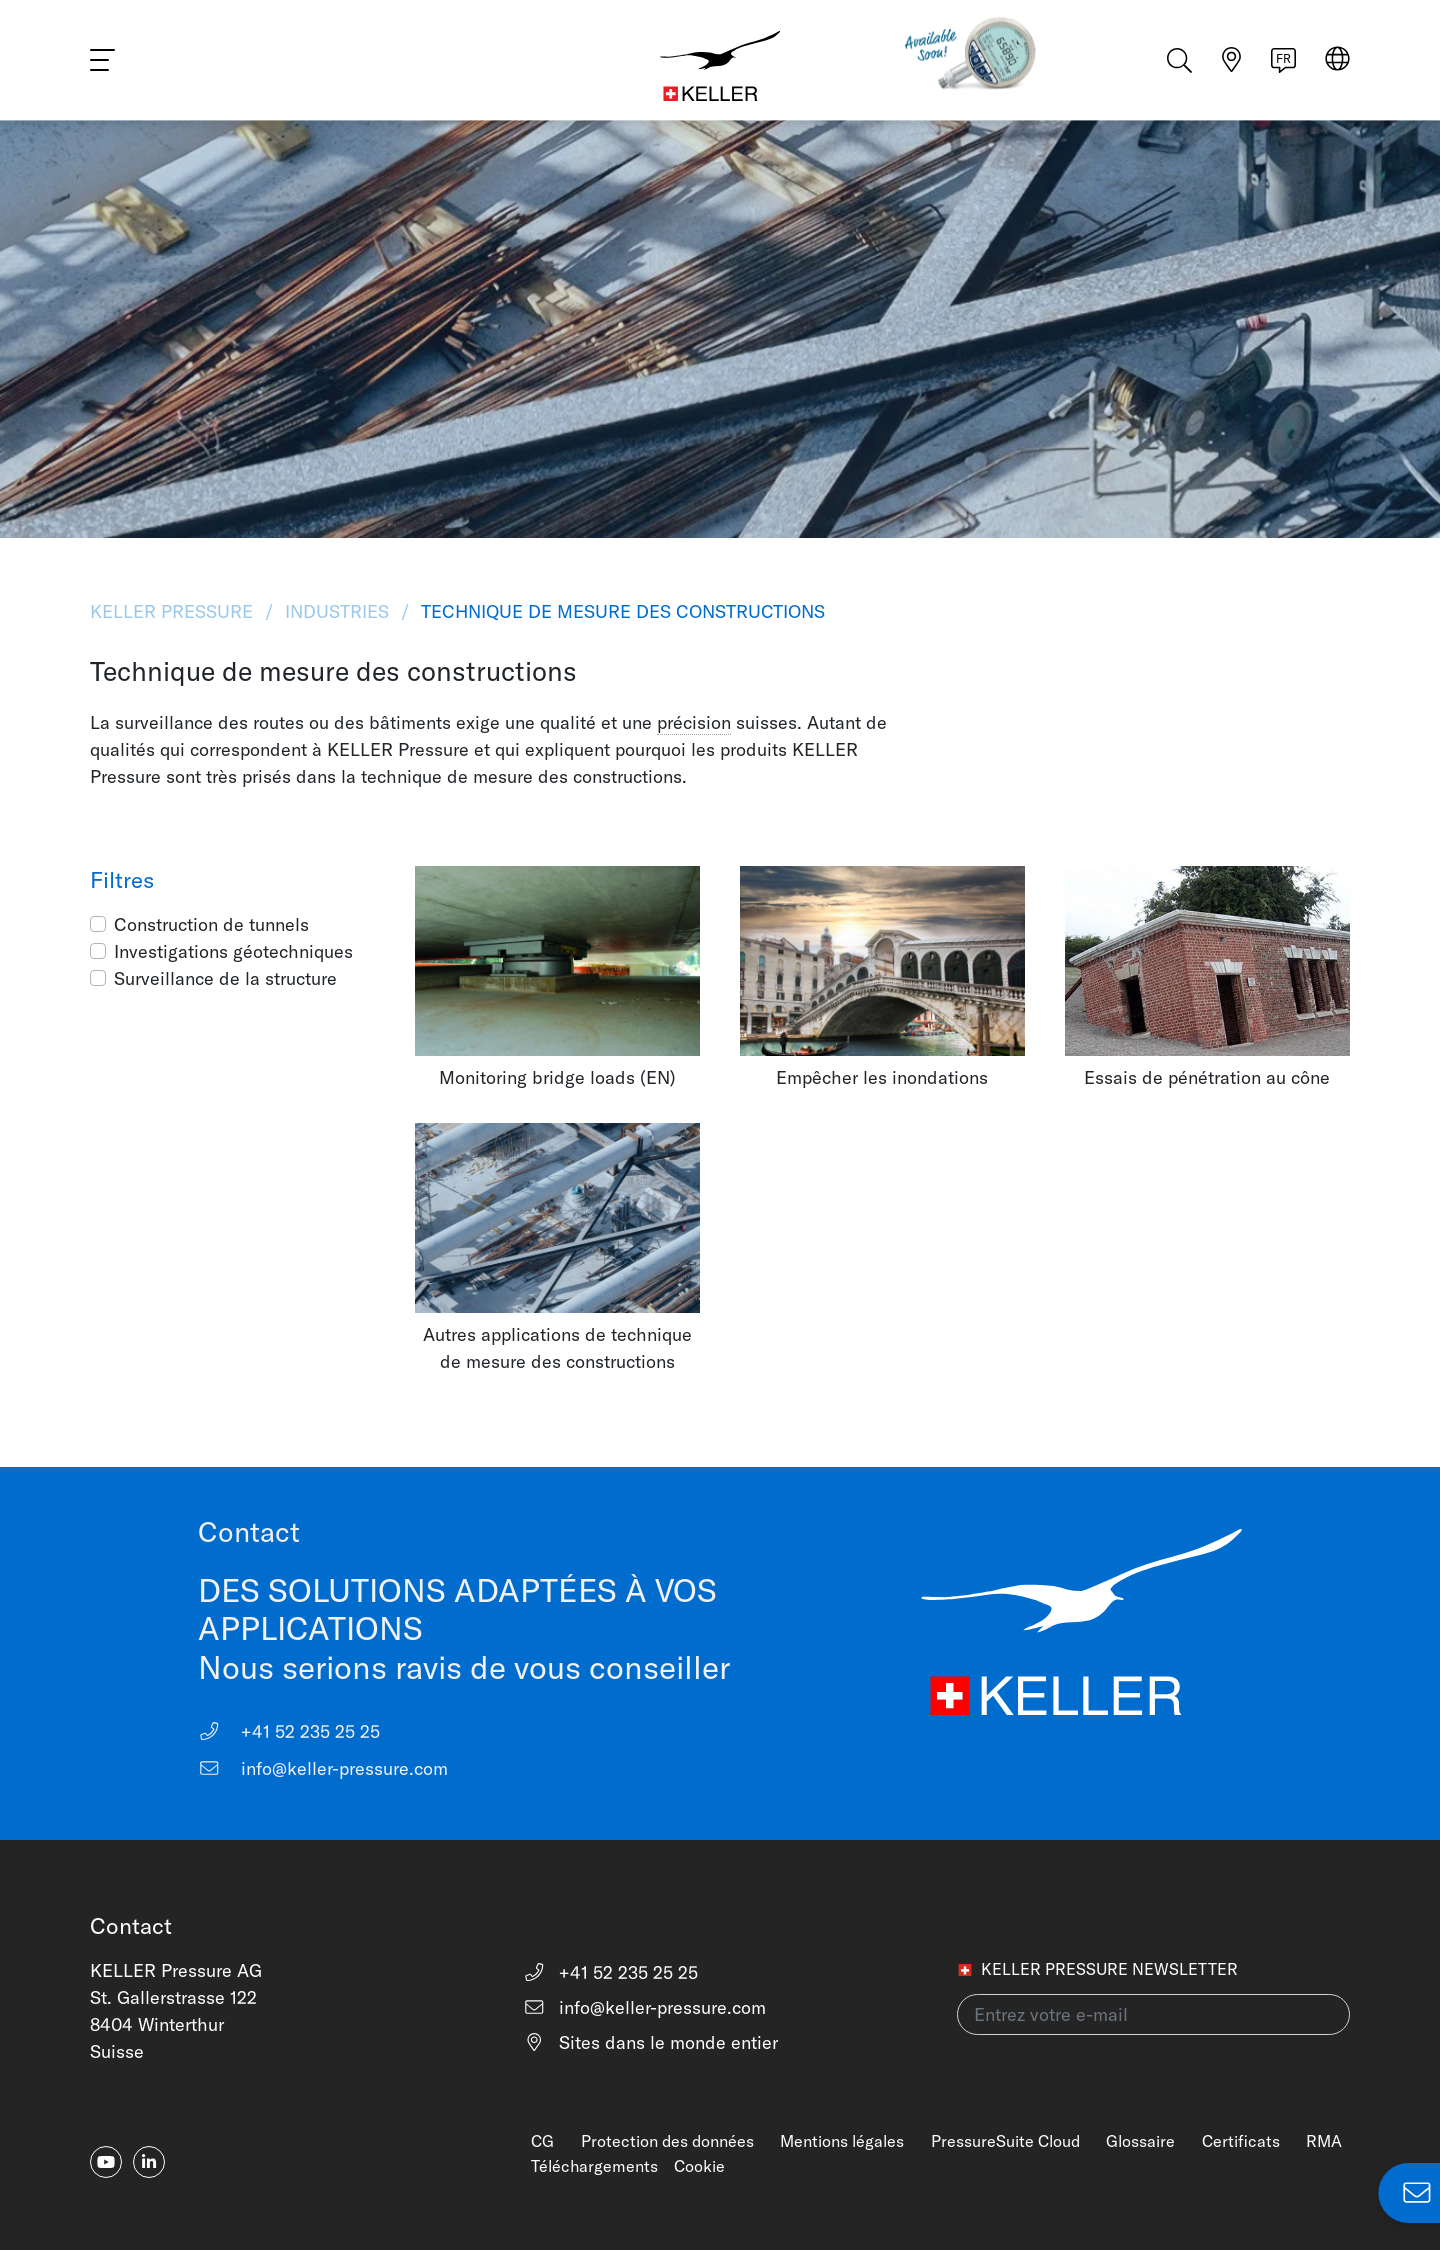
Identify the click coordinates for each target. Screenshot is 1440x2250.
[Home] (720, 60)
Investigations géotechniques (233, 951)
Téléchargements (594, 2166)
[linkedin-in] (149, 2162)
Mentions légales (842, 2141)
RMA (1324, 2141)
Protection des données (667, 2141)
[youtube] (106, 2162)
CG (542, 2141)
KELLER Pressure (174, 611)
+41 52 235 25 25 (289, 1731)
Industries (337, 611)
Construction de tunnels (211, 924)
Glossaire (1140, 2141)
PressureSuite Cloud (1005, 2141)
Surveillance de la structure (225, 978)
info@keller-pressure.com (323, 1768)
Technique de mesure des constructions (620, 611)
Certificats (1241, 2141)
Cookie (699, 2166)
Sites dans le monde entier (650, 2042)
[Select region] (1337, 61)
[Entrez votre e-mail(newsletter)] (1153, 2014)
